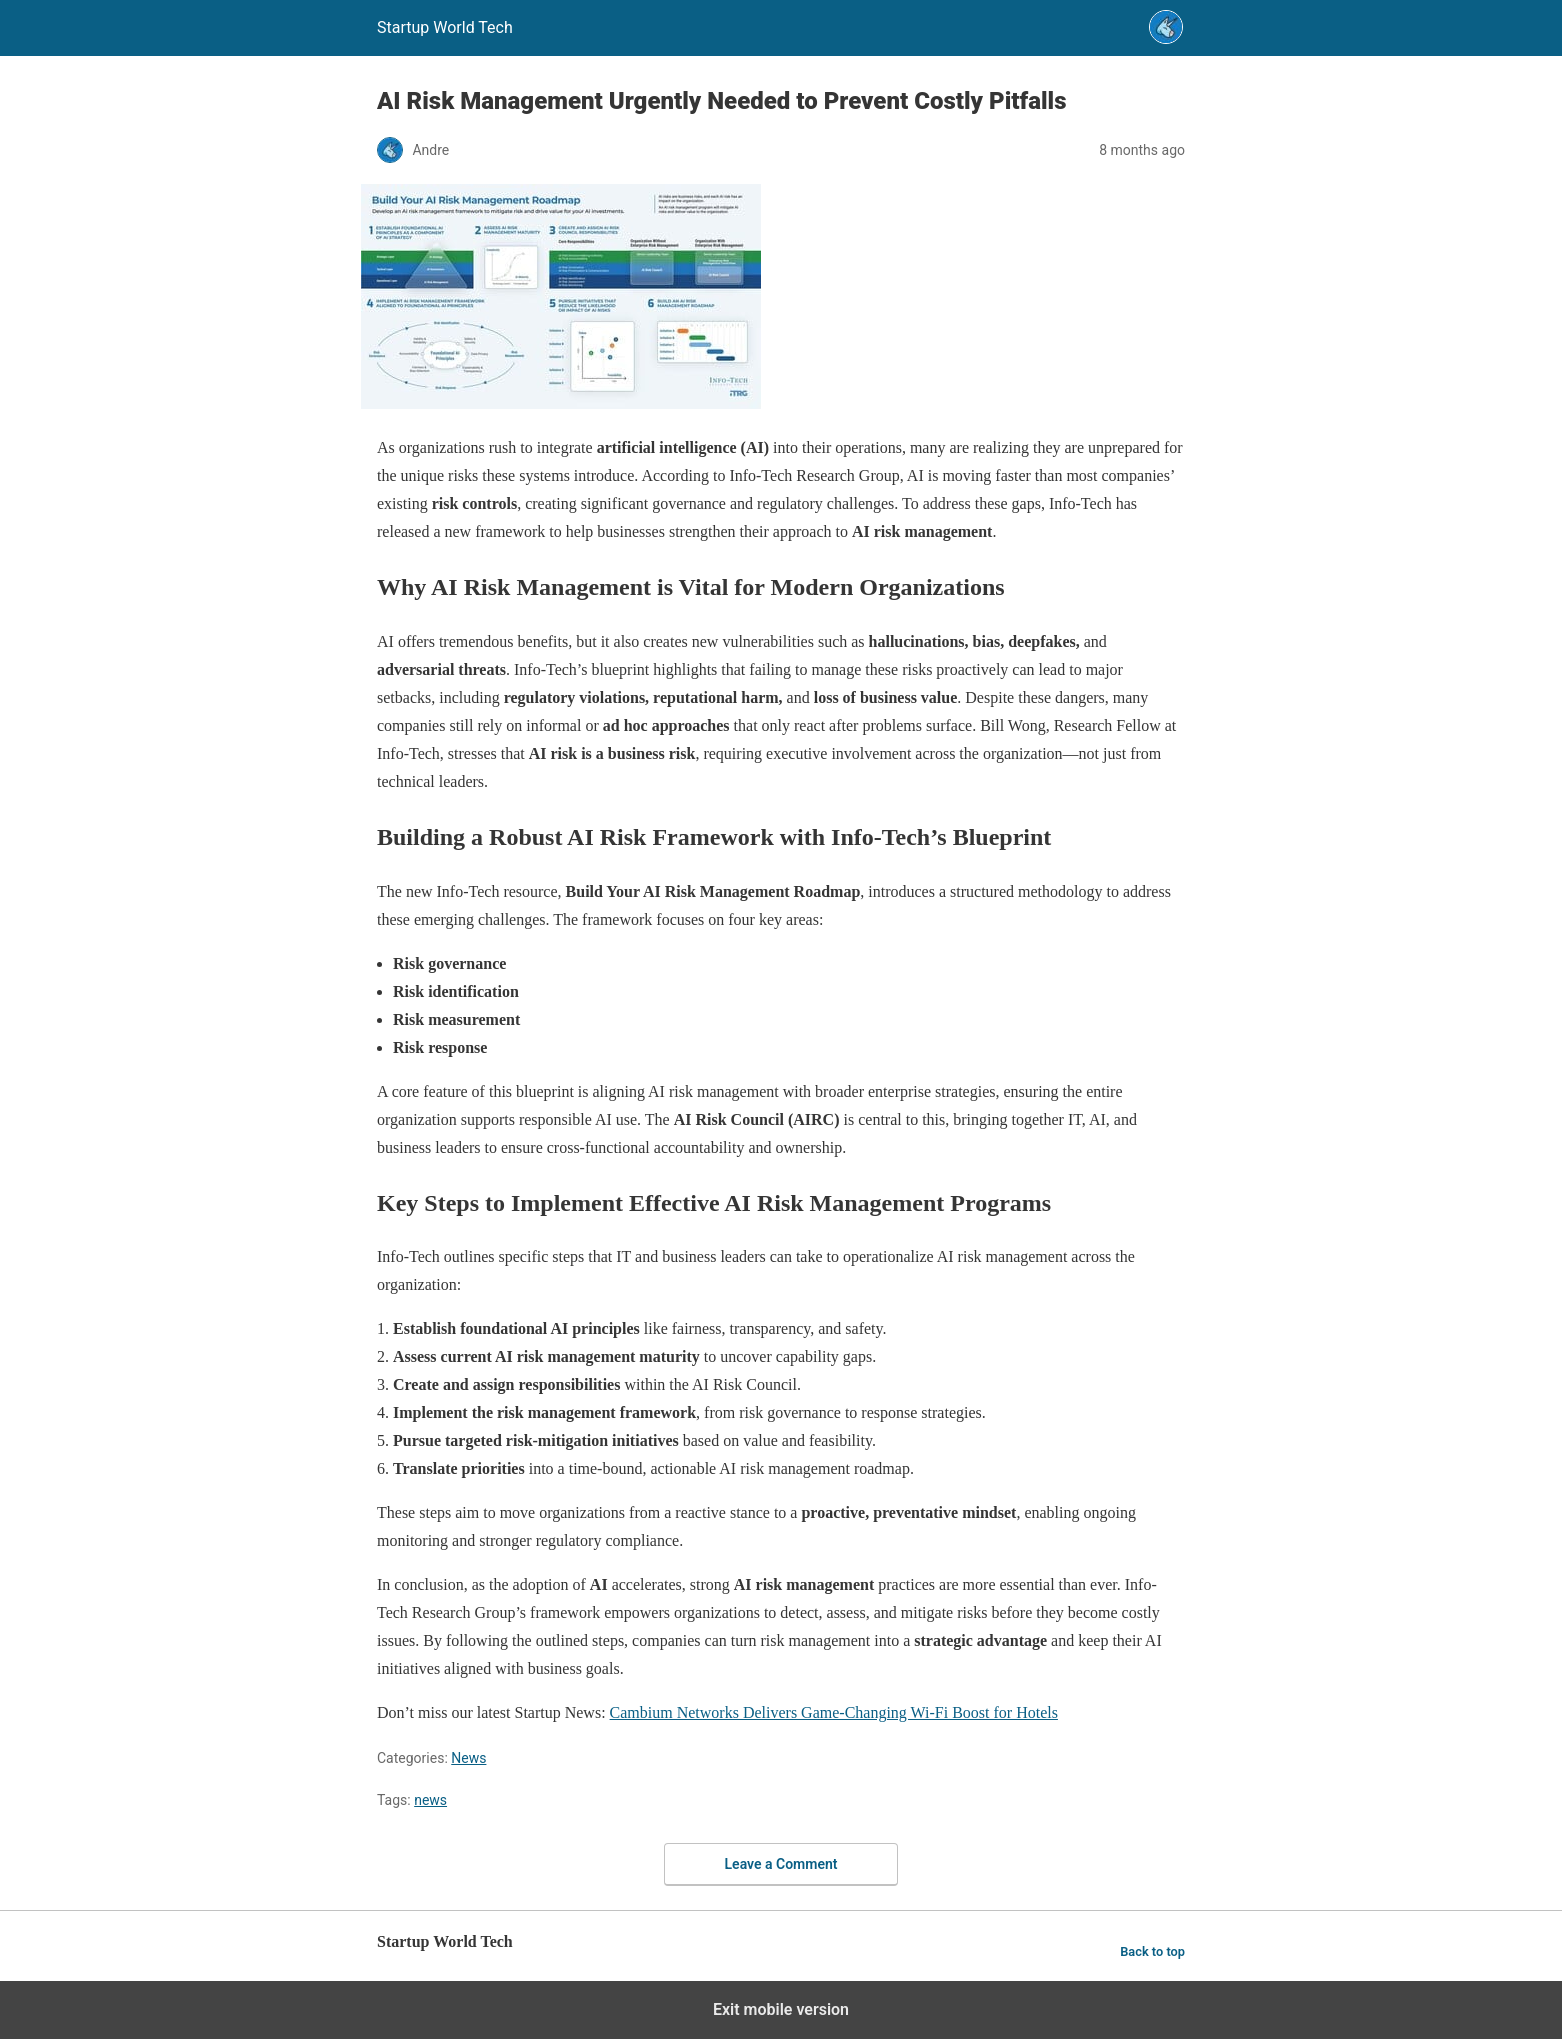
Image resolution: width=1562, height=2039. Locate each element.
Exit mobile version (781, 2009)
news (430, 1800)
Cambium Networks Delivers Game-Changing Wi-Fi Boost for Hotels (834, 1712)
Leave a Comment (781, 1864)
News (468, 1758)
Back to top (1152, 1951)
